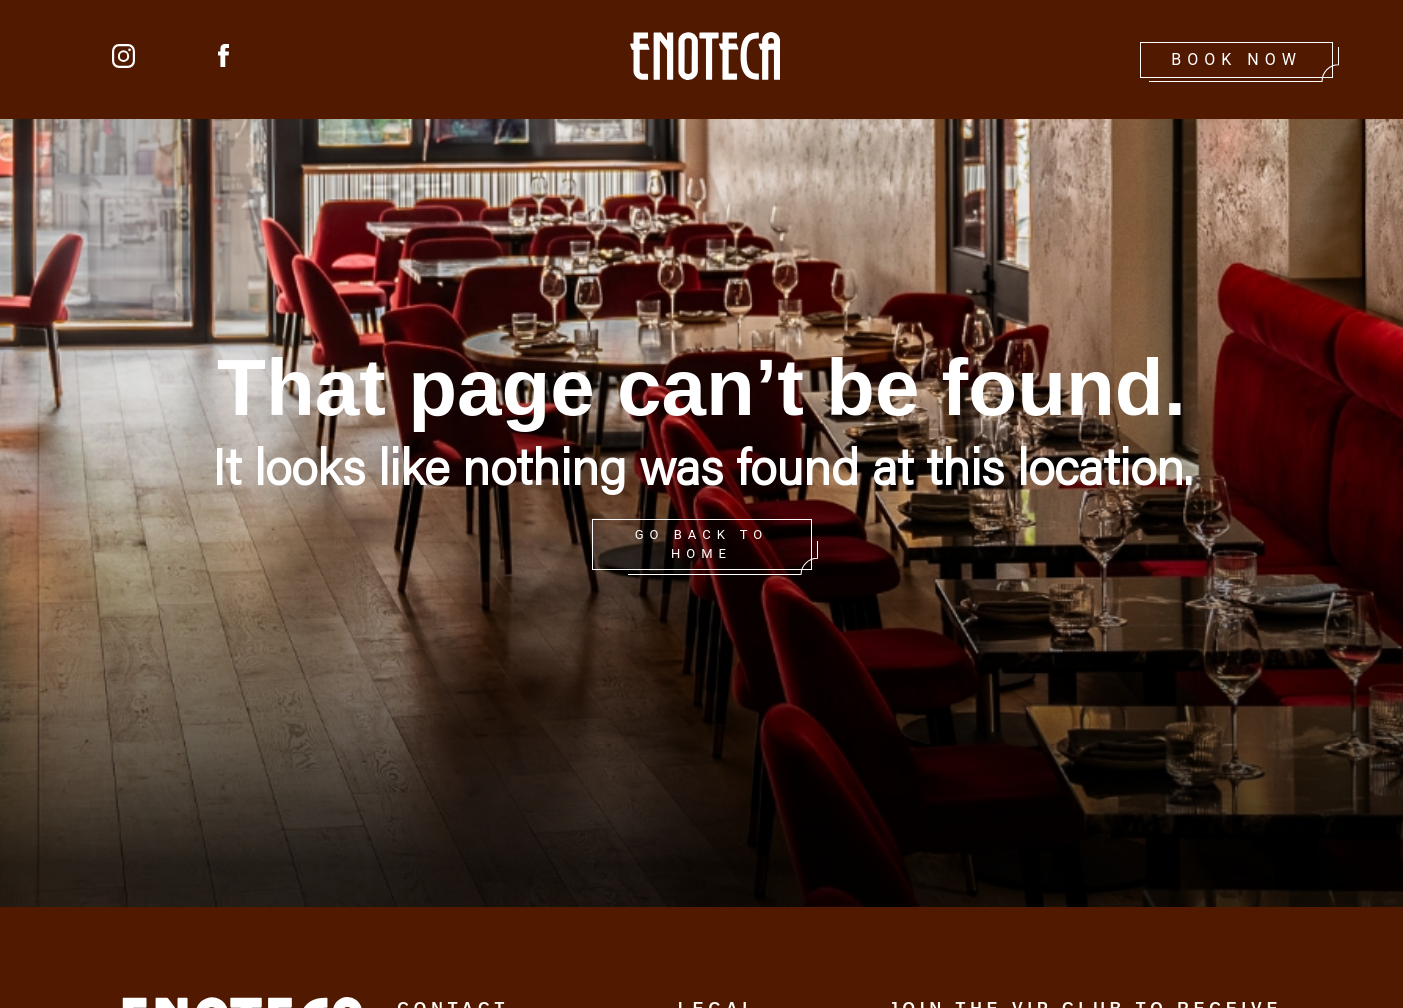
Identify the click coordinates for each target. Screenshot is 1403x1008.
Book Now (1236, 59)
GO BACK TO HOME (702, 544)
